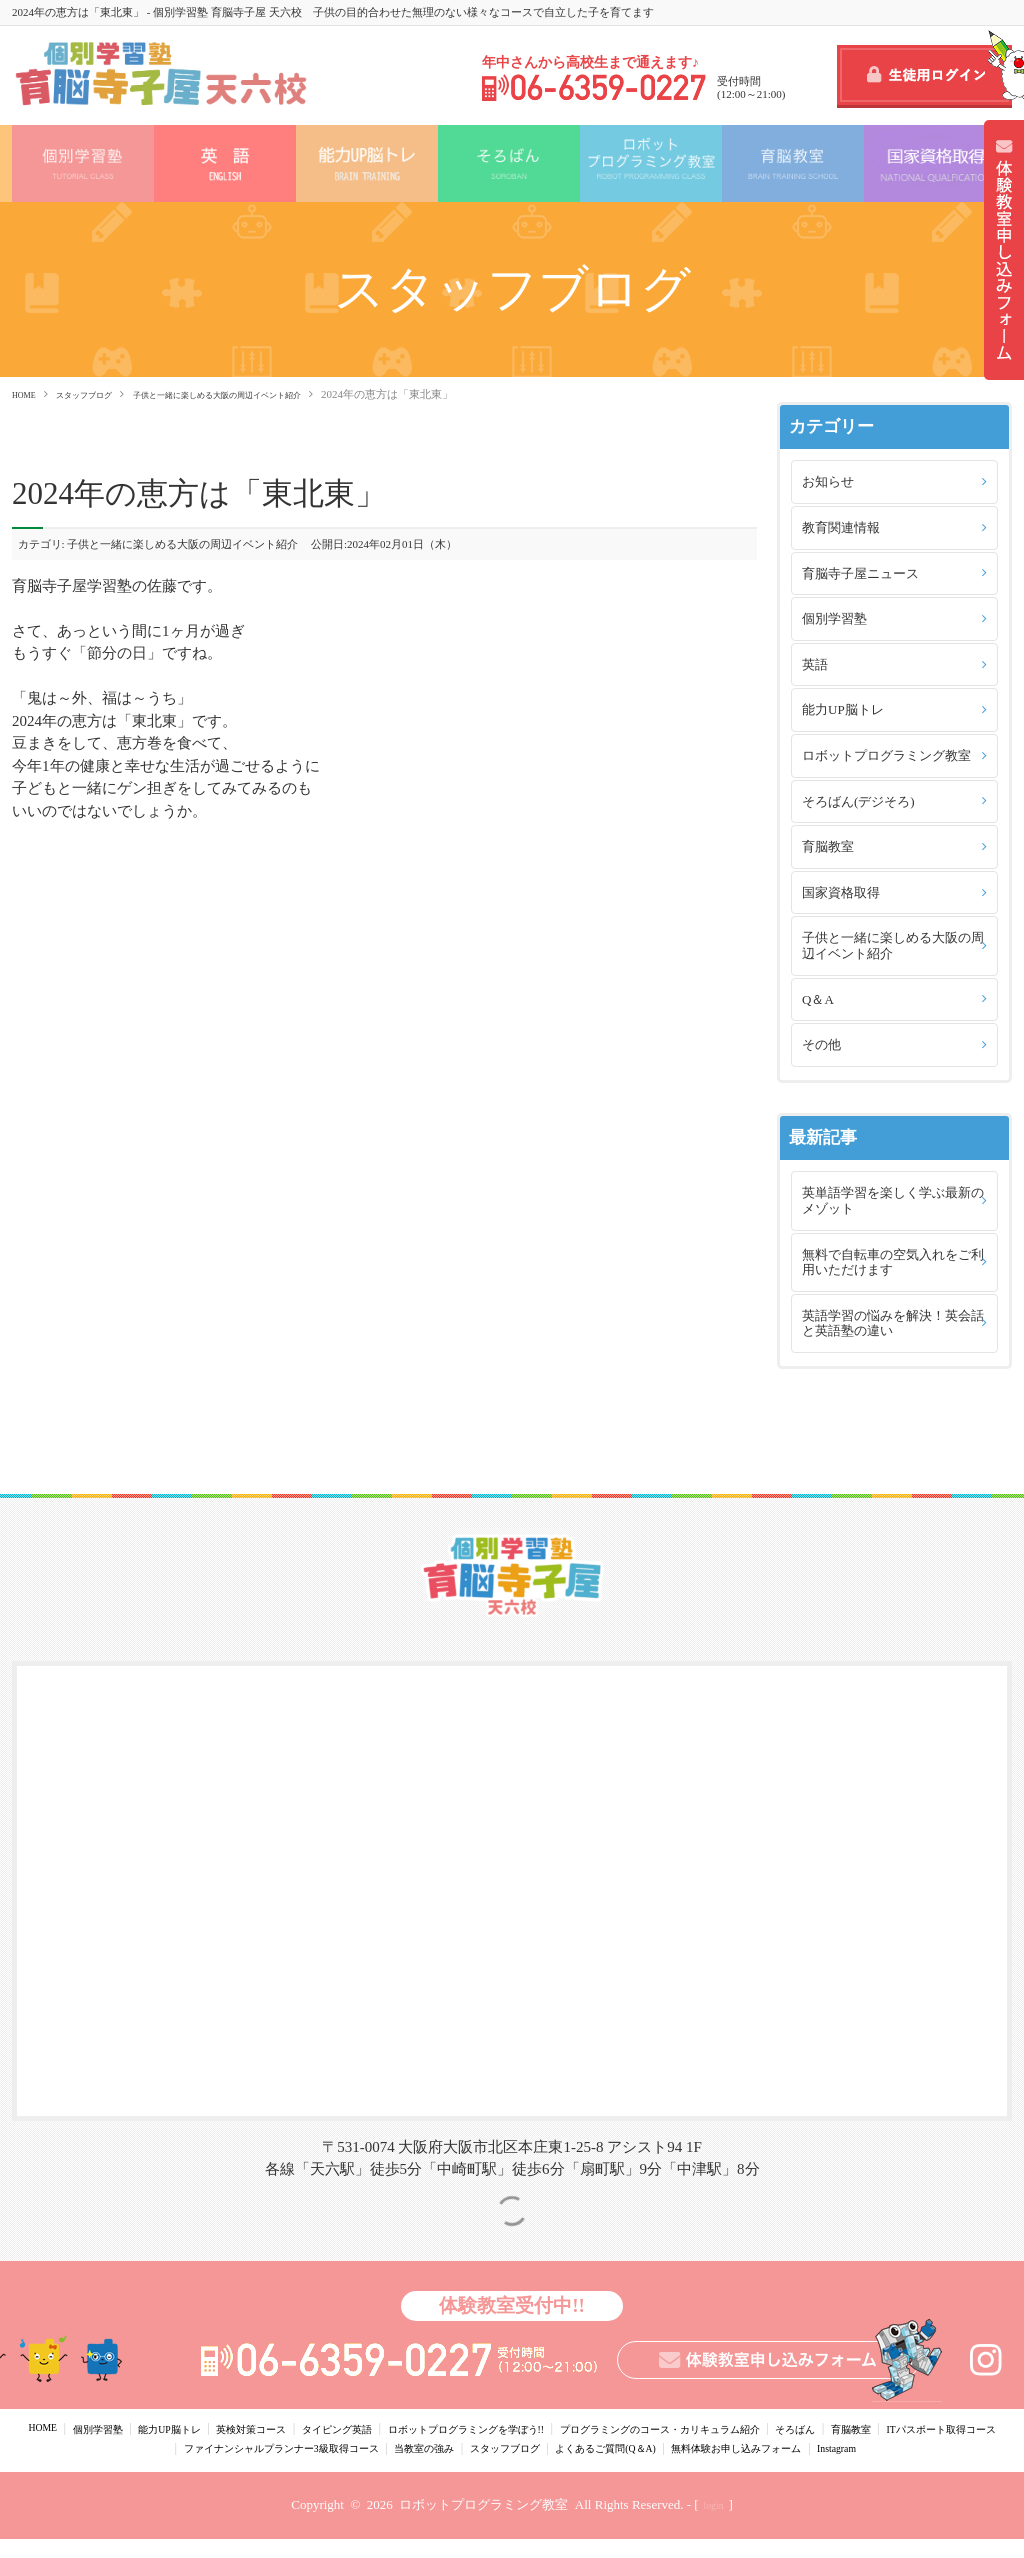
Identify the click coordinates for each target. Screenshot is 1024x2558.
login (713, 2525)
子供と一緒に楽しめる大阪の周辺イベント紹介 (277, 394)
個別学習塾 (834, 618)
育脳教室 (828, 846)
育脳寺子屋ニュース (860, 573)
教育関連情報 (841, 527)
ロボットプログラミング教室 (886, 755)
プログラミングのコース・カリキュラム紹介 (810, 2427)
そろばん (982, 2427)
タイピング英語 (399, 2427)
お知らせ (828, 481)
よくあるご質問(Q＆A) (867, 2447)
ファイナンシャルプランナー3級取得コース (459, 2447)
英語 (815, 664)
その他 (821, 1044)
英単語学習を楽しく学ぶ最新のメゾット (893, 1200)
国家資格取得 (841, 892)
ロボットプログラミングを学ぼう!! (563, 2427)
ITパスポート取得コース (245, 2447)
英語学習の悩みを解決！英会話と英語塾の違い (893, 1323)
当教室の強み (640, 2447)
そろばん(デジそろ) (858, 801)
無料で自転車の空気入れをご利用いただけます (893, 1262)
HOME (28, 394)
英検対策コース (293, 2427)
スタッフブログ (103, 394)
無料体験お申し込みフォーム (486, 2466)
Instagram (612, 2466)
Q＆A (818, 999)
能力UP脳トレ (843, 709)
